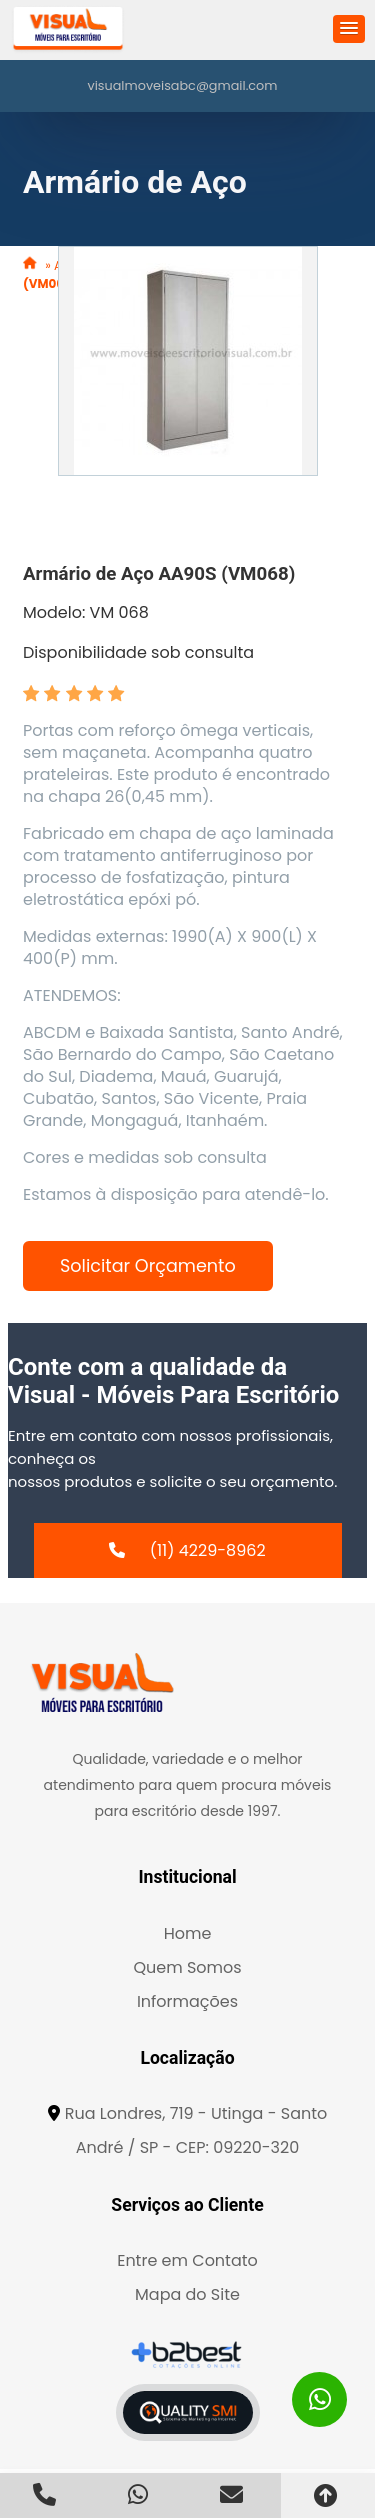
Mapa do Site (187, 2294)
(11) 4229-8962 (208, 1550)
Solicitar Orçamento (148, 1266)
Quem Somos (187, 1967)
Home (188, 1933)
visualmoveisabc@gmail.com (183, 85)
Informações (187, 2001)
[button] (349, 29)
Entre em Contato (187, 2260)
